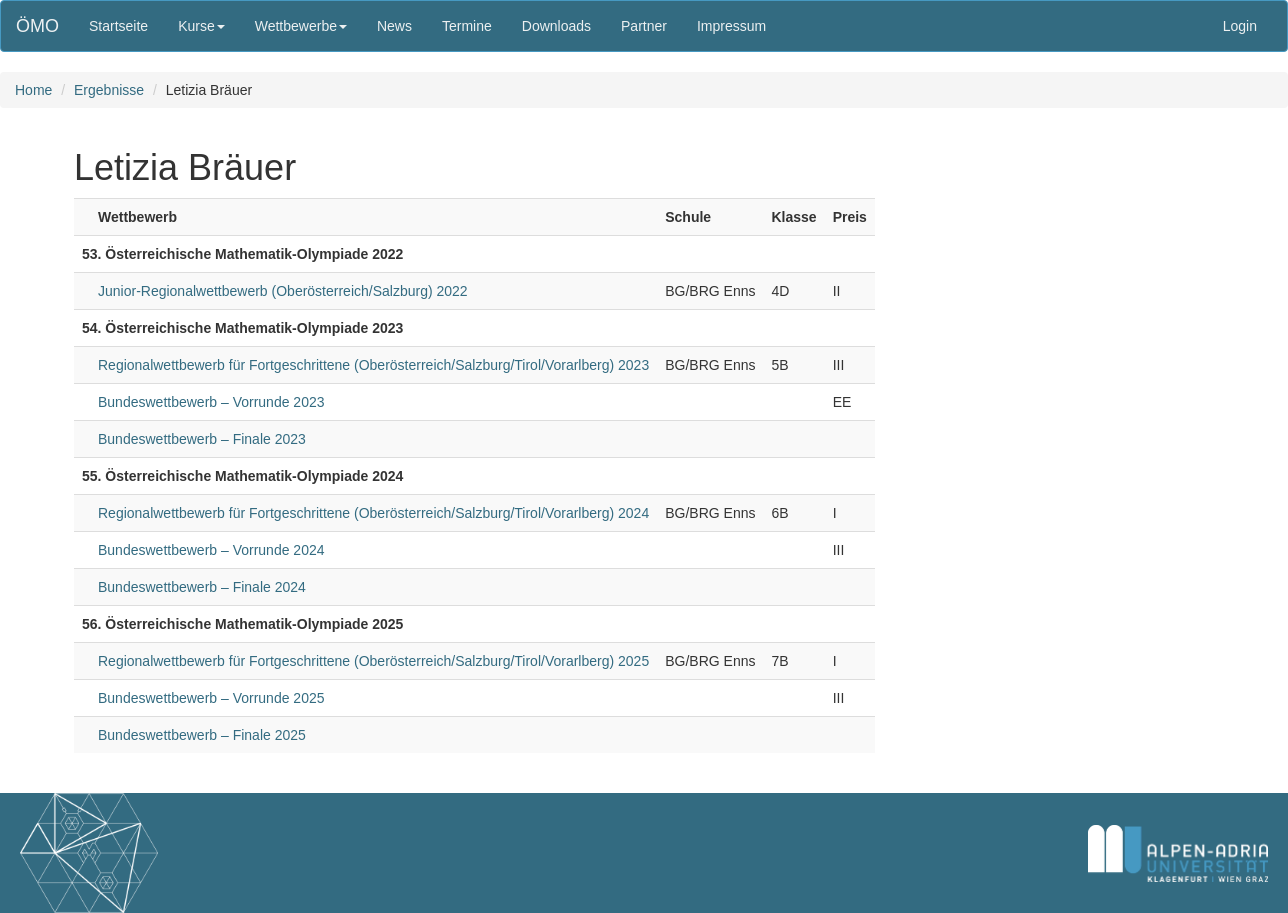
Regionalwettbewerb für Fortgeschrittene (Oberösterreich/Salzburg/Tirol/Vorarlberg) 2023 (373, 365)
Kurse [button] (201, 26)
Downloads (556, 26)
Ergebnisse (109, 90)
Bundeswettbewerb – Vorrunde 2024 (211, 550)
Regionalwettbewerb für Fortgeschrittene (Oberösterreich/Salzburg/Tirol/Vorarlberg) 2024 (373, 513)
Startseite (118, 26)
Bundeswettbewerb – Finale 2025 (202, 735)
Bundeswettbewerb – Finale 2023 (202, 439)
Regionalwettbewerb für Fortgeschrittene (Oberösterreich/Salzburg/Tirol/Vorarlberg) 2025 (373, 661)
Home (33, 90)
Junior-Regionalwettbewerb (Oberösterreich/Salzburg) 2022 (283, 291)
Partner (644, 26)
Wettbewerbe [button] (301, 26)
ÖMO (37, 26)
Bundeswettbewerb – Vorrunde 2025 (211, 698)
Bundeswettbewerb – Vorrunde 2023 (211, 402)
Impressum (731, 26)
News (394, 26)
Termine (467, 26)
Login (1240, 26)
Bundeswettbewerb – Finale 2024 (202, 587)
